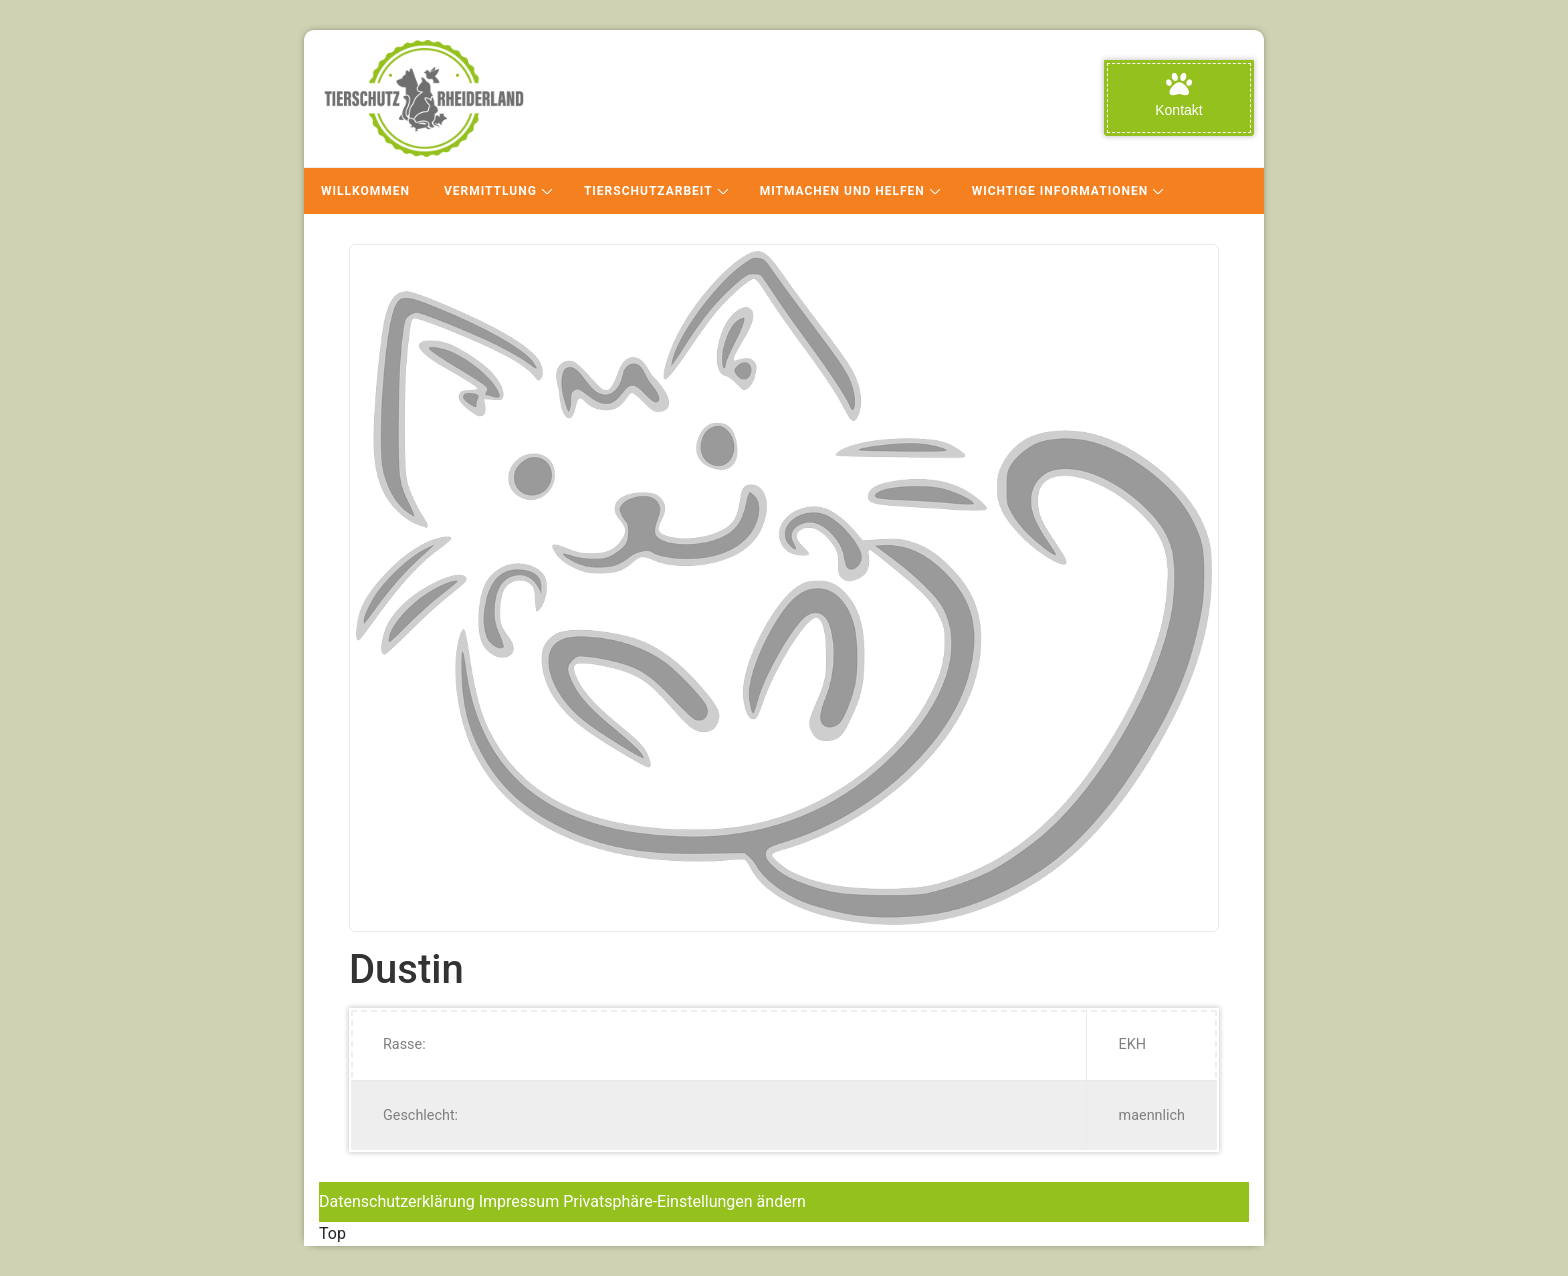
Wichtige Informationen (1060, 191)
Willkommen (365, 191)
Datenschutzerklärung (397, 1201)
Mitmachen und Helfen (842, 191)
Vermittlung (490, 191)
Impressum (519, 1201)
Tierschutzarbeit (648, 191)
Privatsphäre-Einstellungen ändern (684, 1201)
